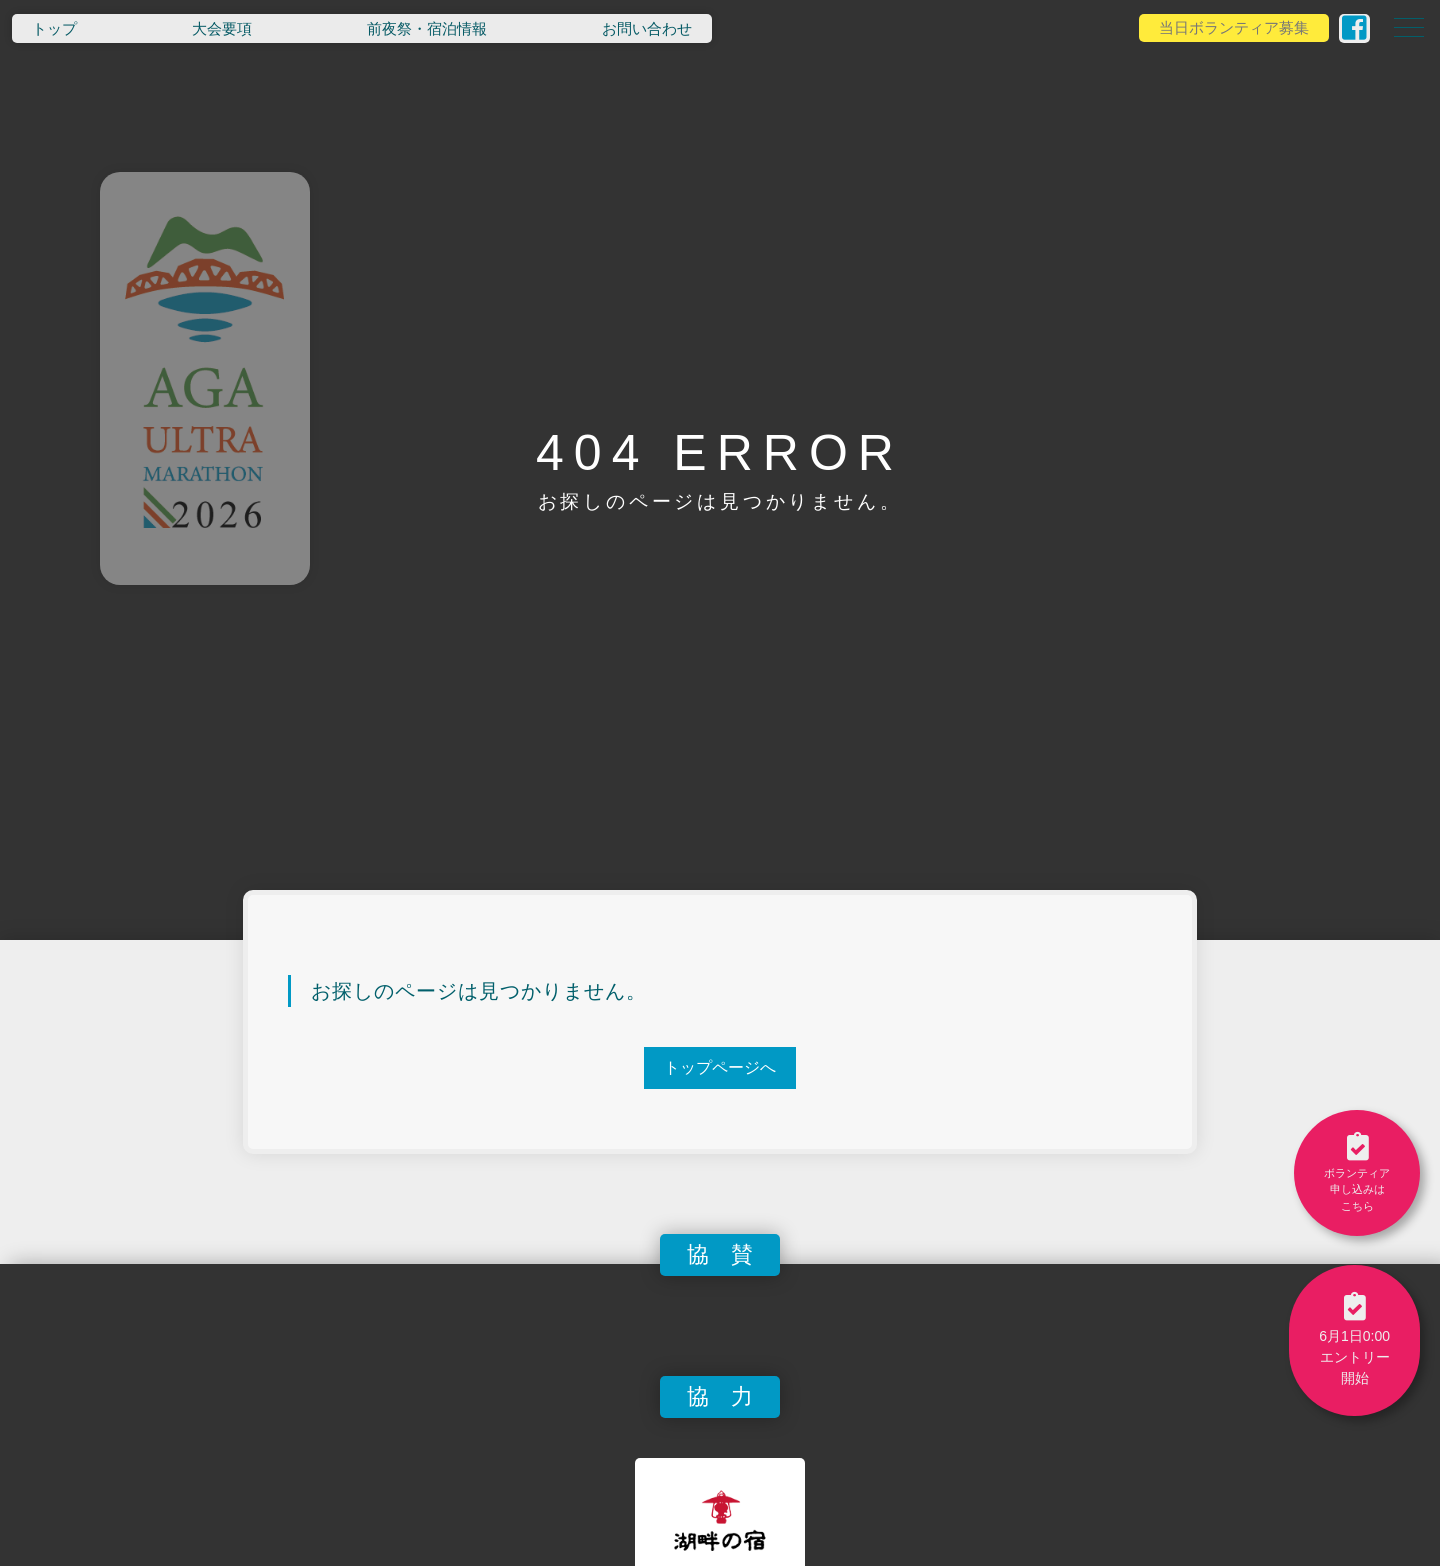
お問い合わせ (647, 28)
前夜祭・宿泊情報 (427, 28)
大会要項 (222, 28)
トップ (54, 28)
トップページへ (720, 1067)
